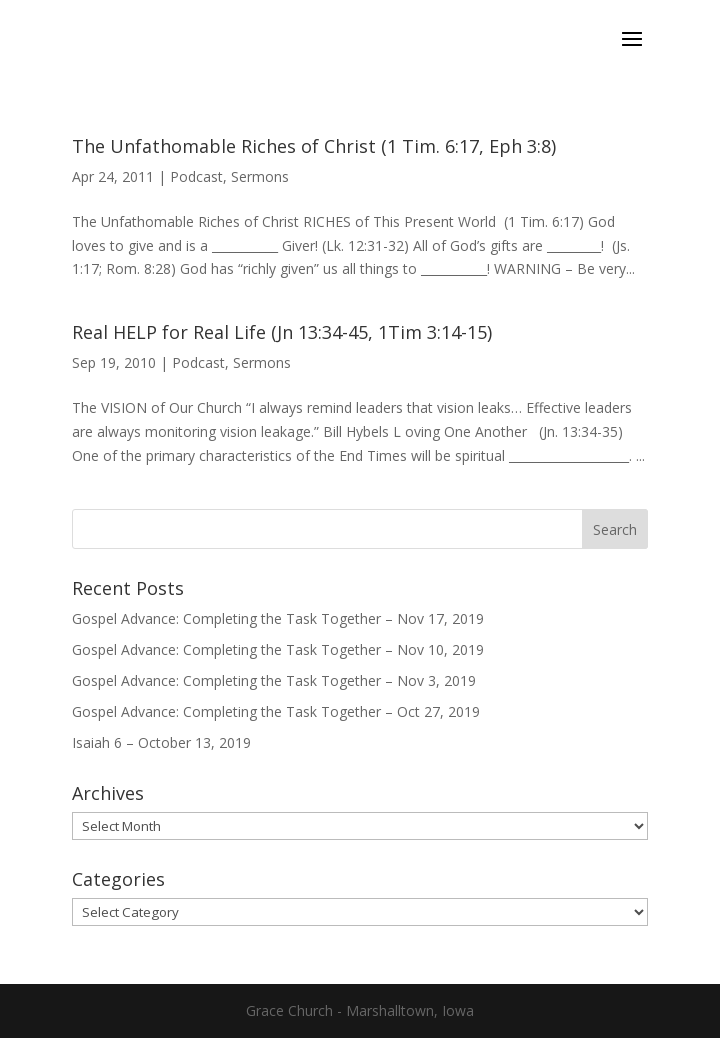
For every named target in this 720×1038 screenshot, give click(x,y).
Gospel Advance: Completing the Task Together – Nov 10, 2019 (278, 649)
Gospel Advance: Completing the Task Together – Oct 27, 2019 (276, 711)
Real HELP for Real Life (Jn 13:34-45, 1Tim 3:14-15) (282, 332)
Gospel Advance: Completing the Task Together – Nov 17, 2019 (278, 618)
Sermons (260, 176)
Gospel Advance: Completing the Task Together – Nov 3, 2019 (274, 680)
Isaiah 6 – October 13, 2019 (161, 742)
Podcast (196, 176)
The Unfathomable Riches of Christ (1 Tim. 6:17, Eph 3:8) (314, 146)
